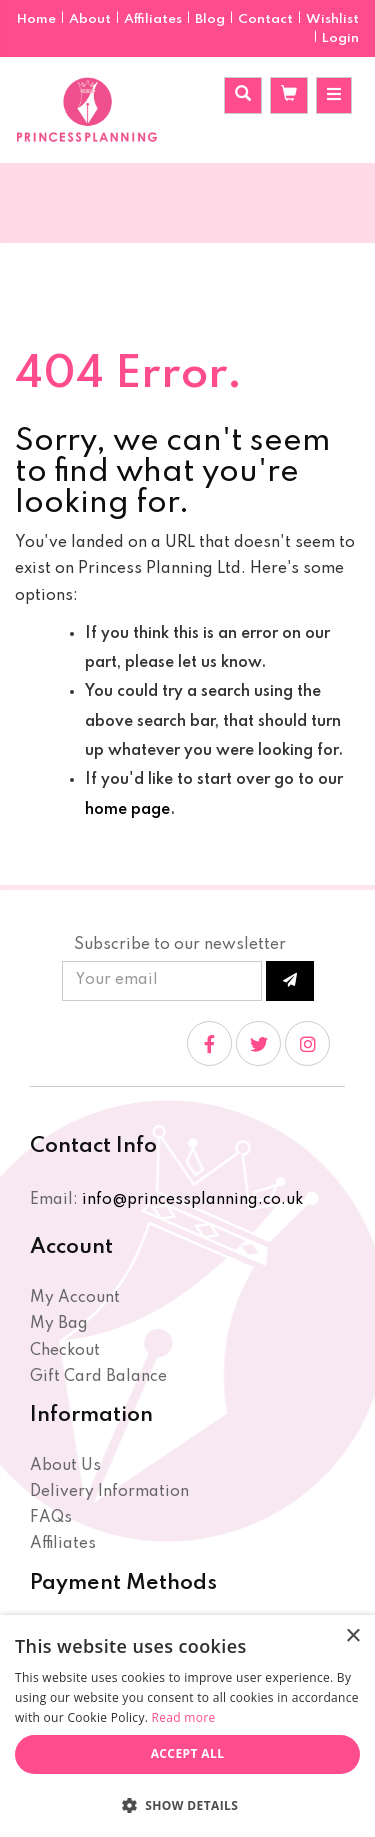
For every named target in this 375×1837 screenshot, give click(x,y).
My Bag (59, 1324)
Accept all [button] (188, 1753)
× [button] (352, 1636)
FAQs (51, 1518)
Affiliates (154, 19)
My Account (75, 1298)
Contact (267, 19)
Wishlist (332, 19)
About (91, 19)
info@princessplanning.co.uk (192, 1200)
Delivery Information (109, 1492)
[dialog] (187, 1726)
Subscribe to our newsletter (180, 945)
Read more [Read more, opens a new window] (184, 1717)
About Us (65, 1466)
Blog (211, 19)
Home (38, 19)
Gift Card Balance (98, 1377)
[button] (187, 1804)
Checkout (65, 1351)
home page (127, 810)
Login (340, 38)
